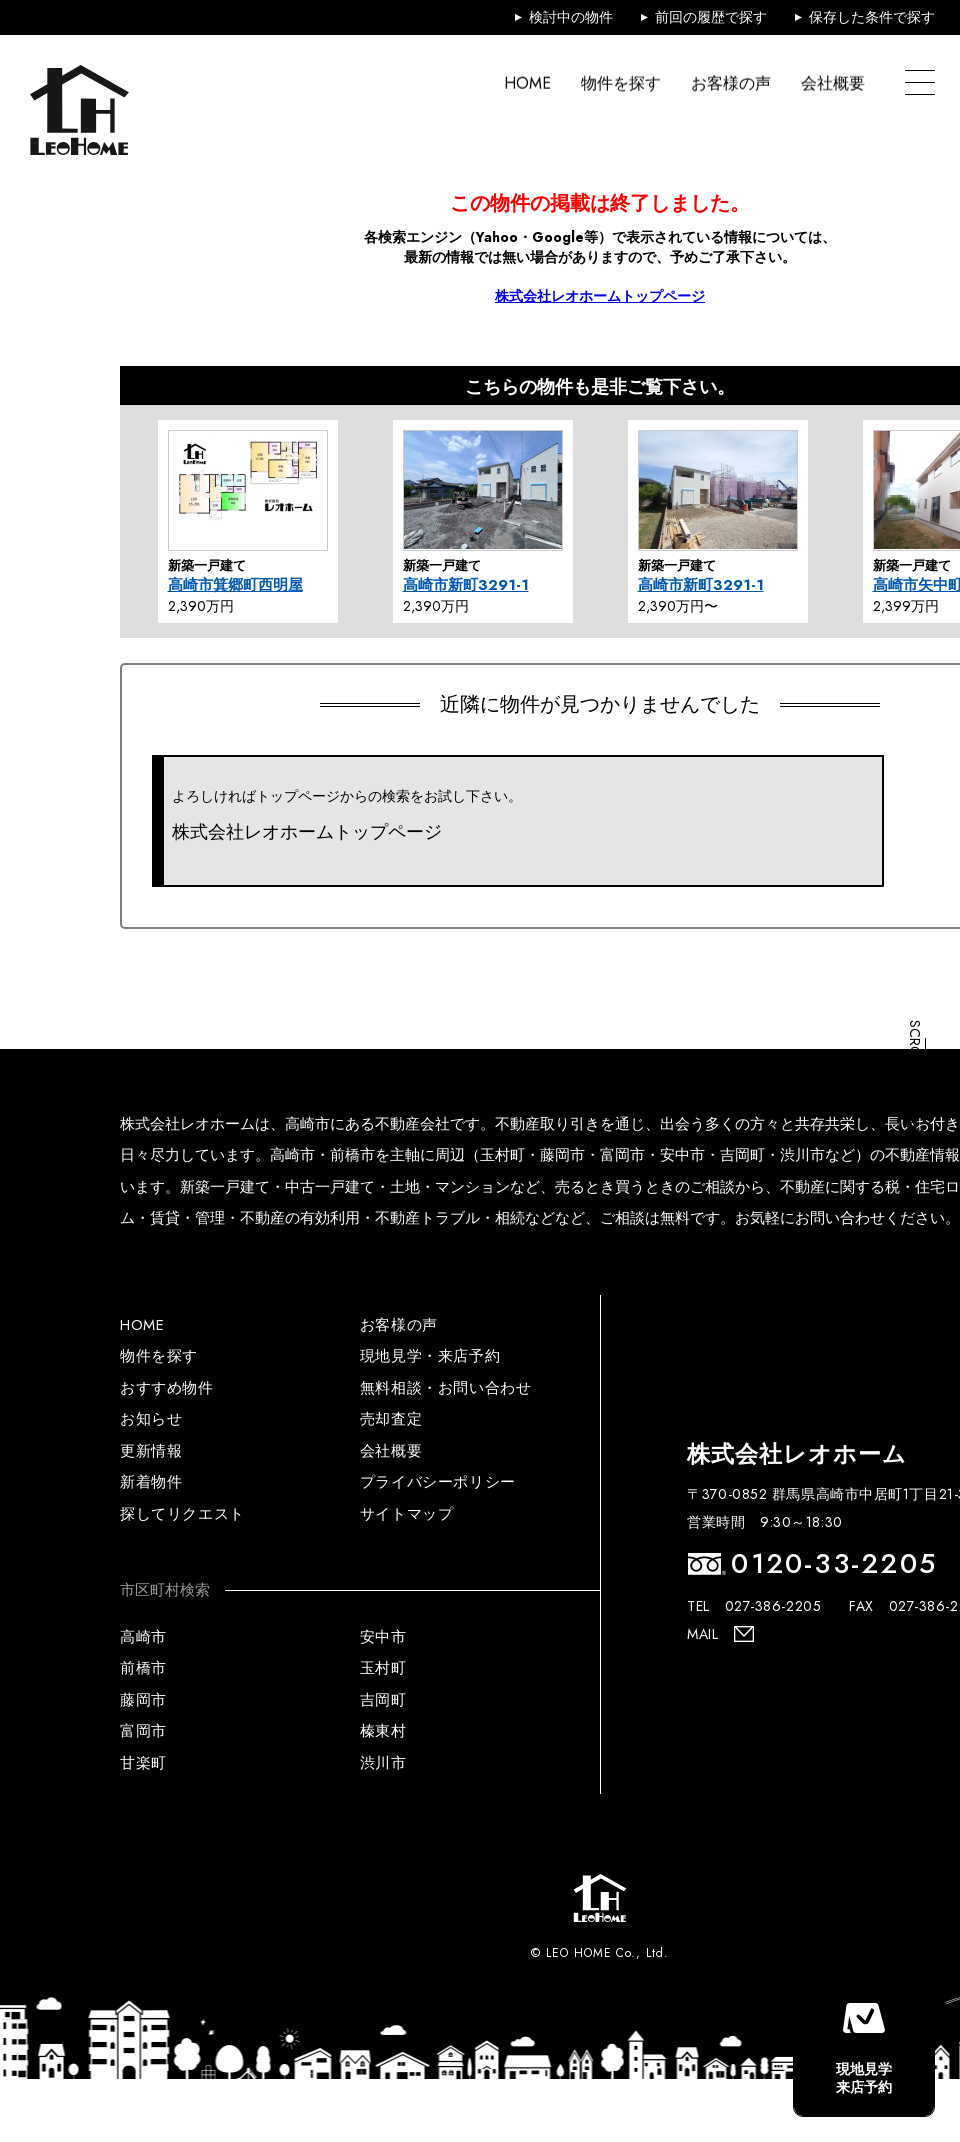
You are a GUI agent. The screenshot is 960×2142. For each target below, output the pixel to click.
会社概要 (833, 83)
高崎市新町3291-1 (466, 585)
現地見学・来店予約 (430, 1356)
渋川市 (383, 1763)
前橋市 (143, 1668)
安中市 (383, 1637)
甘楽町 (143, 1763)
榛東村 (383, 1731)
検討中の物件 (571, 17)
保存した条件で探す (872, 17)
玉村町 (383, 1668)
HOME (527, 83)
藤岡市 (143, 1700)
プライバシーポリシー (438, 1482)
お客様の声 (731, 83)
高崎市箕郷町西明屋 (235, 585)
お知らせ (151, 1419)
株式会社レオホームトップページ (600, 296)
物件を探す (621, 83)
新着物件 (151, 1482)
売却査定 (391, 1419)
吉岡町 (383, 1700)
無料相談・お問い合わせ (446, 1388)
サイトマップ (407, 1514)
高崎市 (143, 1637)
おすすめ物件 (167, 1388)
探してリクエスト (182, 1514)
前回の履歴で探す (711, 17)
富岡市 (143, 1731)
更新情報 (151, 1451)
